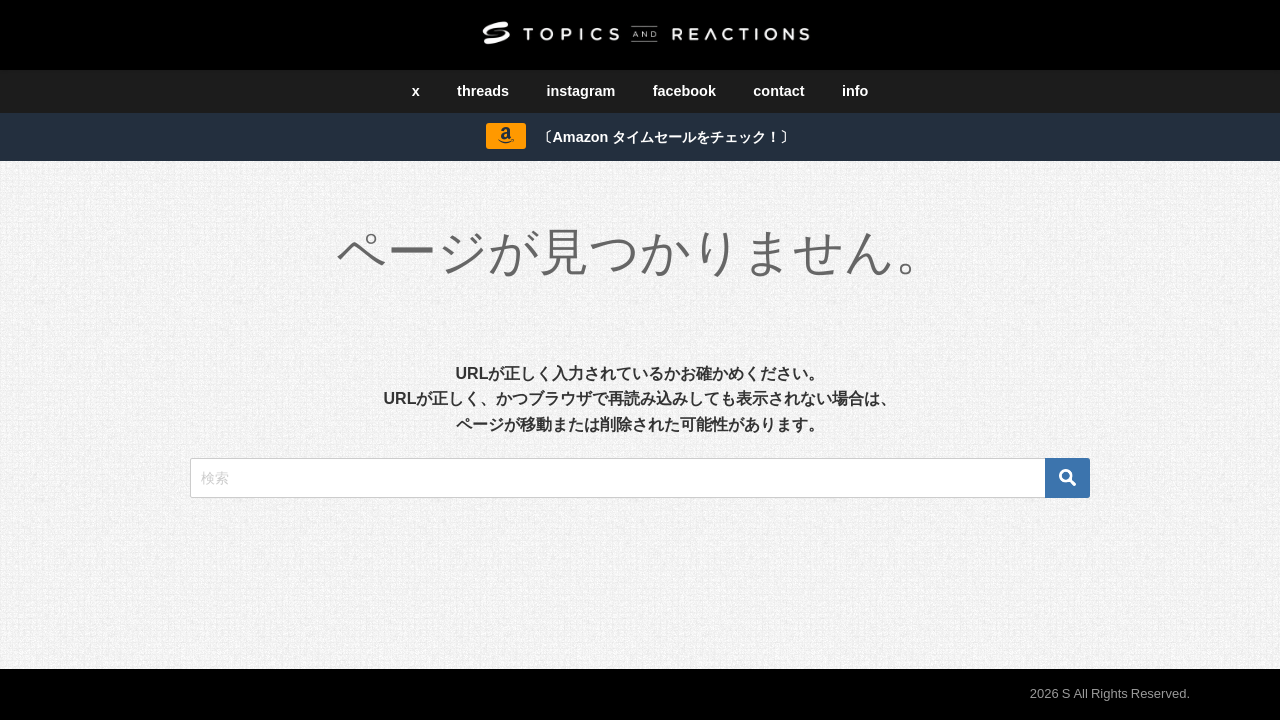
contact (778, 91)
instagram (581, 91)
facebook (684, 91)
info (855, 91)
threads (483, 91)
